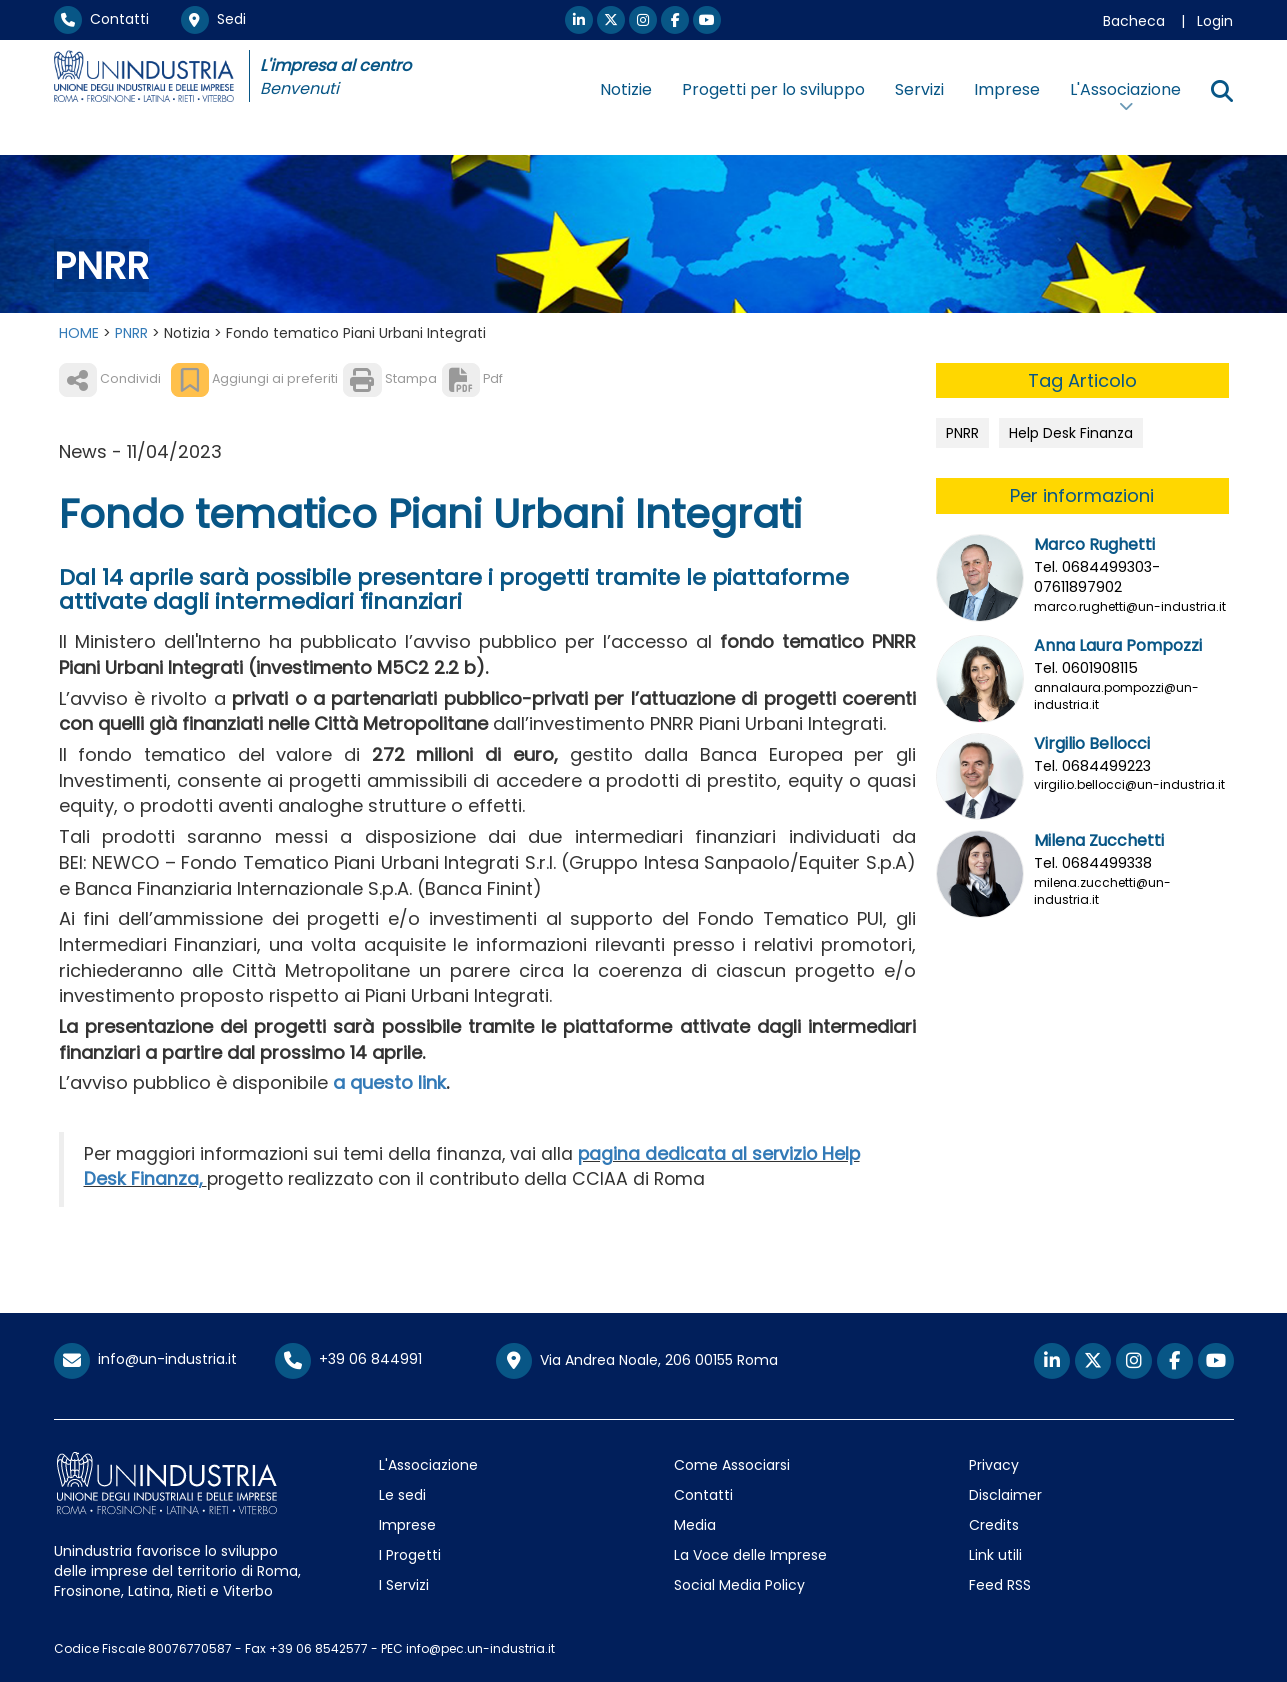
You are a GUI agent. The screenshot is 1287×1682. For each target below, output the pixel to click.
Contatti (101, 19)
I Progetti (410, 1555)
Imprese (1007, 89)
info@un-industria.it (145, 1359)
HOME (79, 333)
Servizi (919, 89)
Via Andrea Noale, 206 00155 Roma (637, 1361)
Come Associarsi (732, 1465)
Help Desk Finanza (1071, 433)
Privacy (994, 1465)
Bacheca (1134, 21)
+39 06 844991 (348, 1359)
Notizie (626, 89)
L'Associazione (428, 1465)
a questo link (389, 1082)
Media (695, 1525)
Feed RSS (1000, 1585)
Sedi (213, 19)
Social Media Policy (739, 1585)
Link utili (995, 1555)
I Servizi (404, 1585)
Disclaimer (1005, 1495)
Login (1215, 21)
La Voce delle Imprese (750, 1555)
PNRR (131, 333)
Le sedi (402, 1495)
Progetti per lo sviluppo (773, 89)
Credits (994, 1525)
